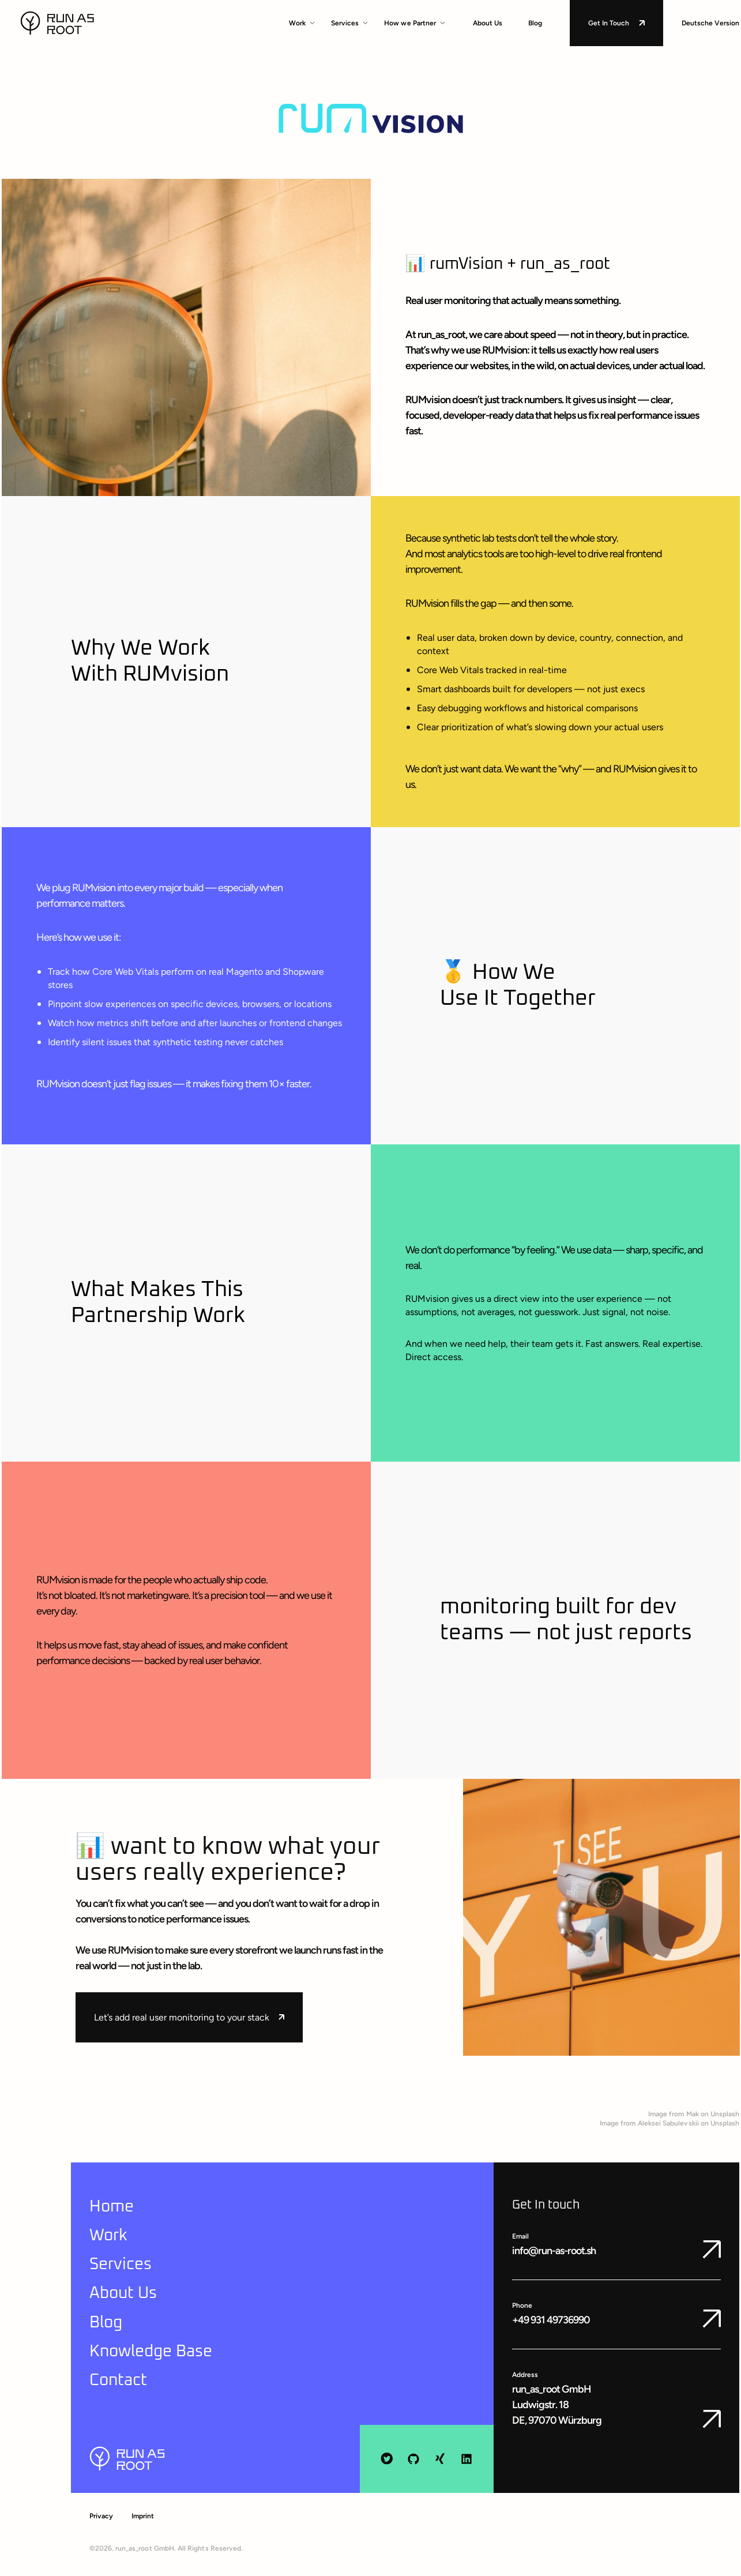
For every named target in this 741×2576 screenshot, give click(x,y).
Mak (692, 2114)
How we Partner (414, 23)
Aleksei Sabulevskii (668, 2123)
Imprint (142, 2516)
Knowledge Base (150, 2352)
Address (525, 2375)
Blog (535, 23)
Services (349, 23)
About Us (487, 23)
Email (520, 2236)
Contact (118, 2380)
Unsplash (724, 2114)
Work (301, 23)
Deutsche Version (711, 23)
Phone (522, 2305)
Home (111, 2207)
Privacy (101, 2516)
